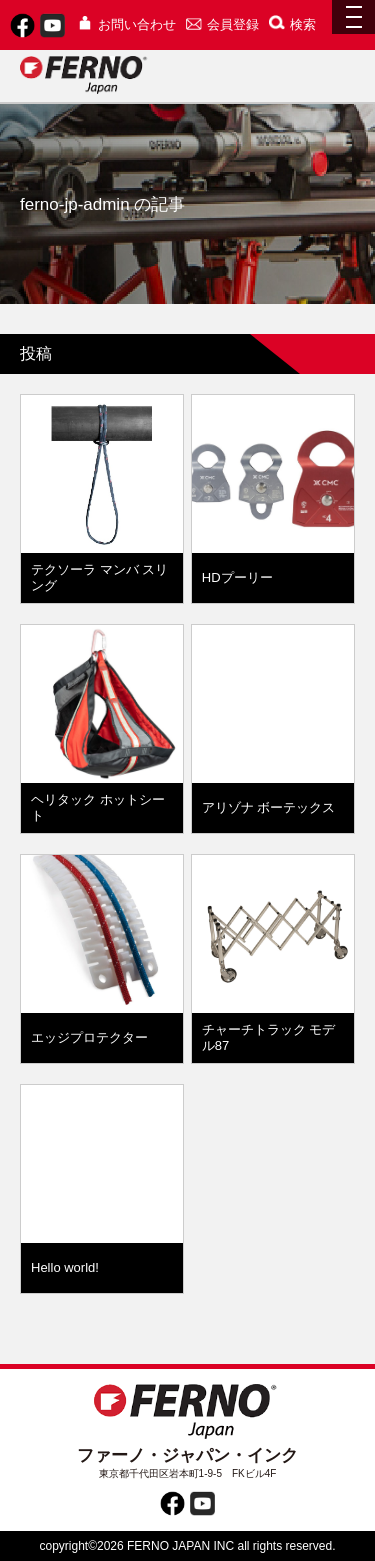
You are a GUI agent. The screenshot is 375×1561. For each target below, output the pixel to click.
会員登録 (222, 24)
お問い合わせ (126, 24)
